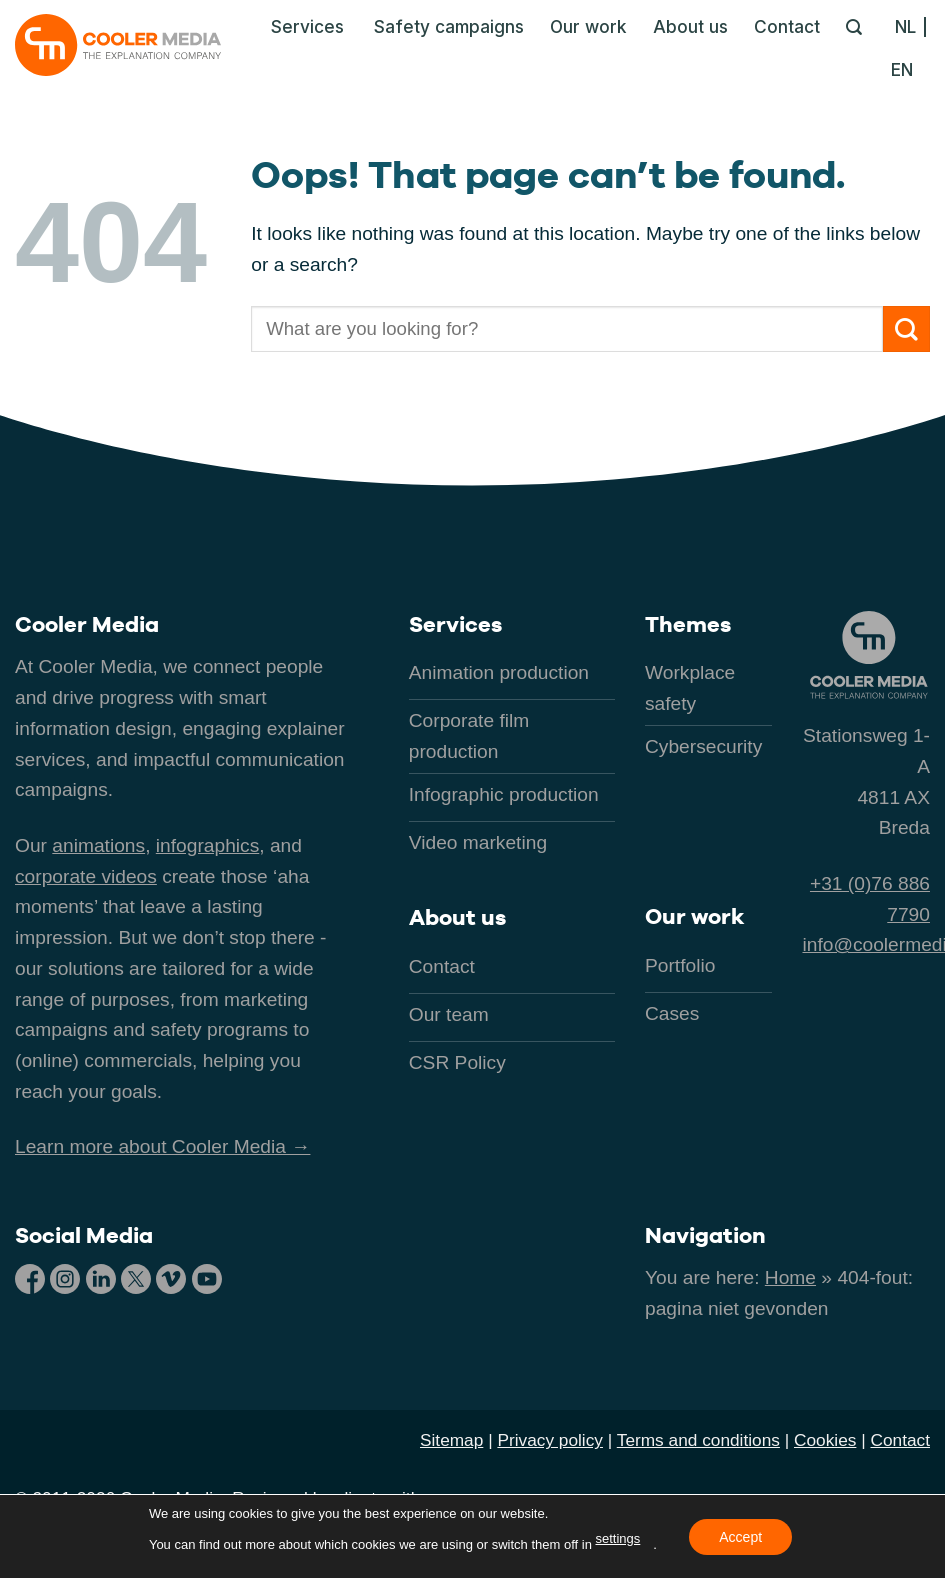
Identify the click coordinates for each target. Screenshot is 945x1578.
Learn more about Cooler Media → (162, 1146)
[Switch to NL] (910, 27)
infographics (207, 845)
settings (618, 1538)
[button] (302, 27)
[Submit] (906, 329)
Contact (787, 26)
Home (790, 1277)
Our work (588, 26)
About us (690, 26)
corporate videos (86, 876)
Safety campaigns (449, 26)
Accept (740, 1536)
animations (98, 845)
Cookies (825, 1440)
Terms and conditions (698, 1440)
